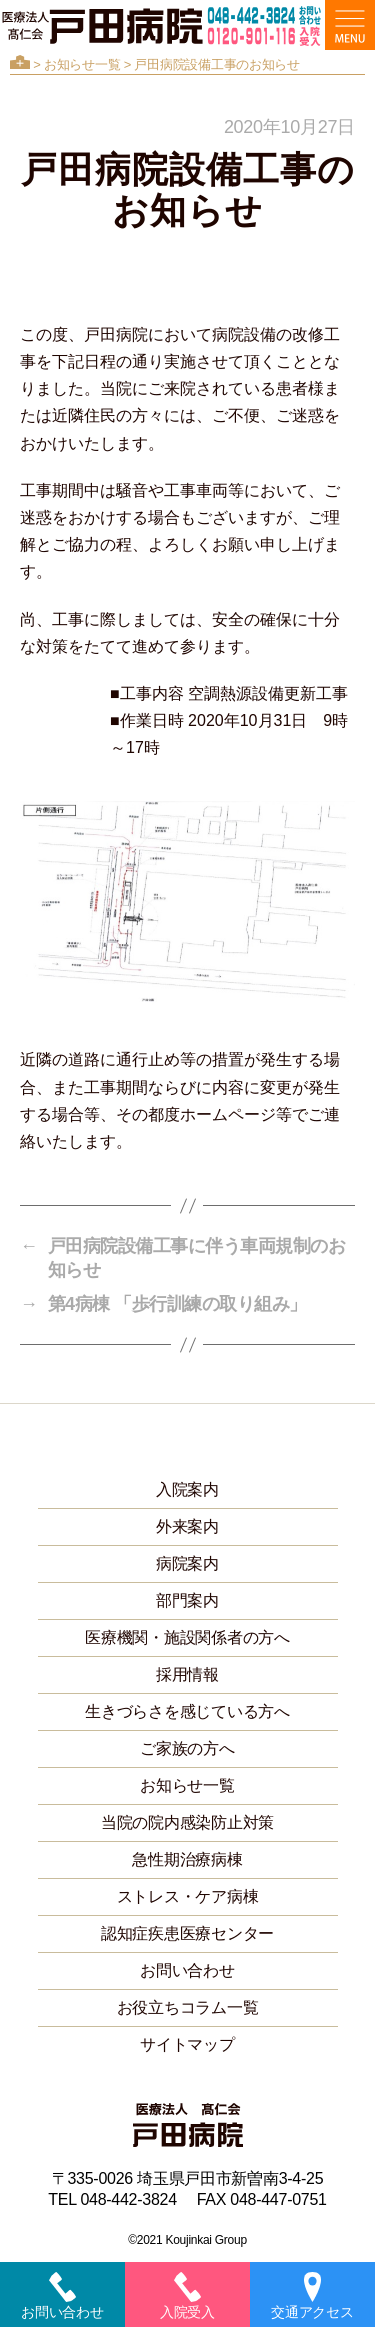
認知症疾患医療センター (187, 1933)
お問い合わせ (187, 1970)
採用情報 (187, 1674)
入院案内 (187, 1489)
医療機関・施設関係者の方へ (187, 1637)
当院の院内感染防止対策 (187, 1822)
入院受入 (187, 2296)
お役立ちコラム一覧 (188, 2007)
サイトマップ (187, 2044)
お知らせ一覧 (82, 64)
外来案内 (187, 1526)
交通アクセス (312, 2296)
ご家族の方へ (187, 1748)
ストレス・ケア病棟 (188, 1896)
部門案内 (187, 1600)
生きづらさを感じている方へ (187, 1711)
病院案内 (187, 1563)
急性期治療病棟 (187, 1859)
